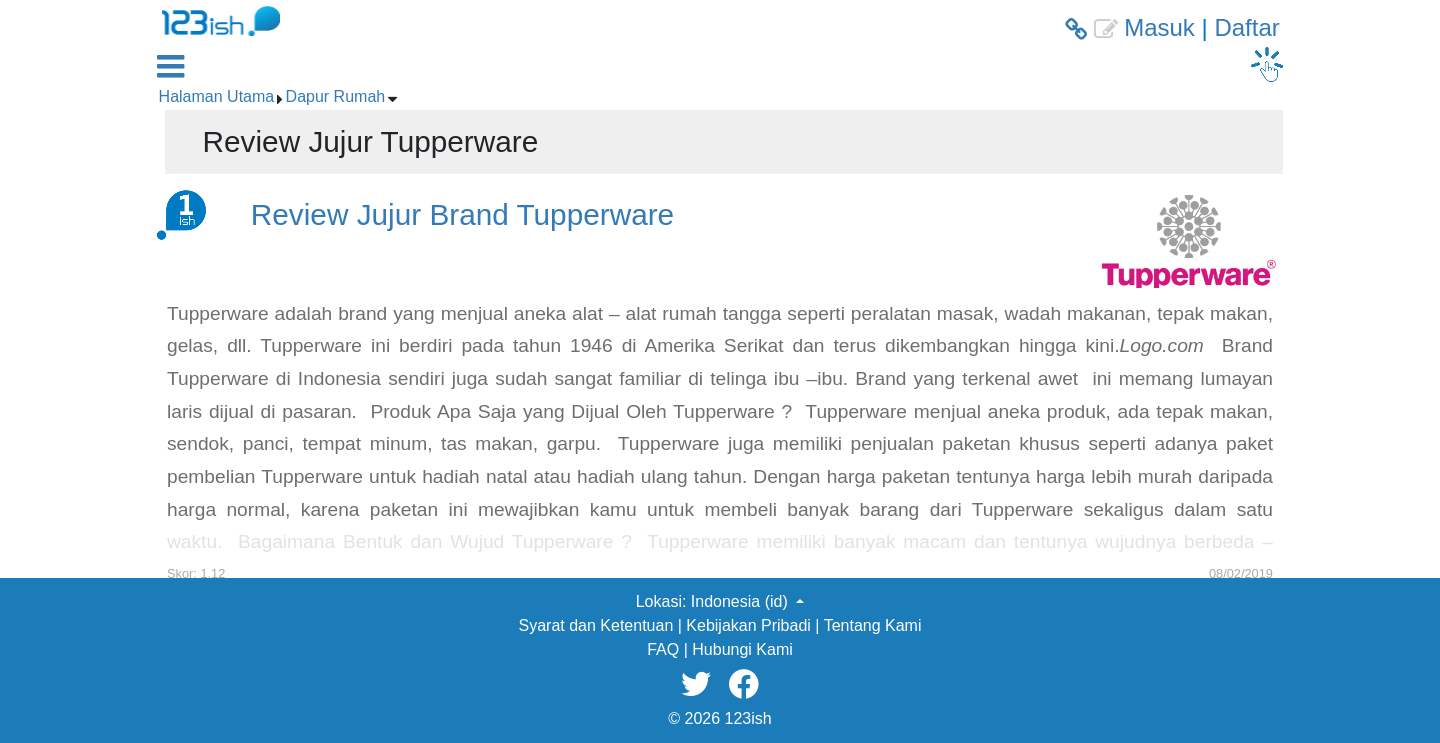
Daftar (1246, 27)
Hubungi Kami (742, 649)
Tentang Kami (873, 625)
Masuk (1159, 27)
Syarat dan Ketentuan (596, 625)
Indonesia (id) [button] (741, 601)
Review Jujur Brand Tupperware (462, 214)
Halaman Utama (217, 96)
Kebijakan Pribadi (748, 625)
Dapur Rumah (336, 96)
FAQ (663, 649)
